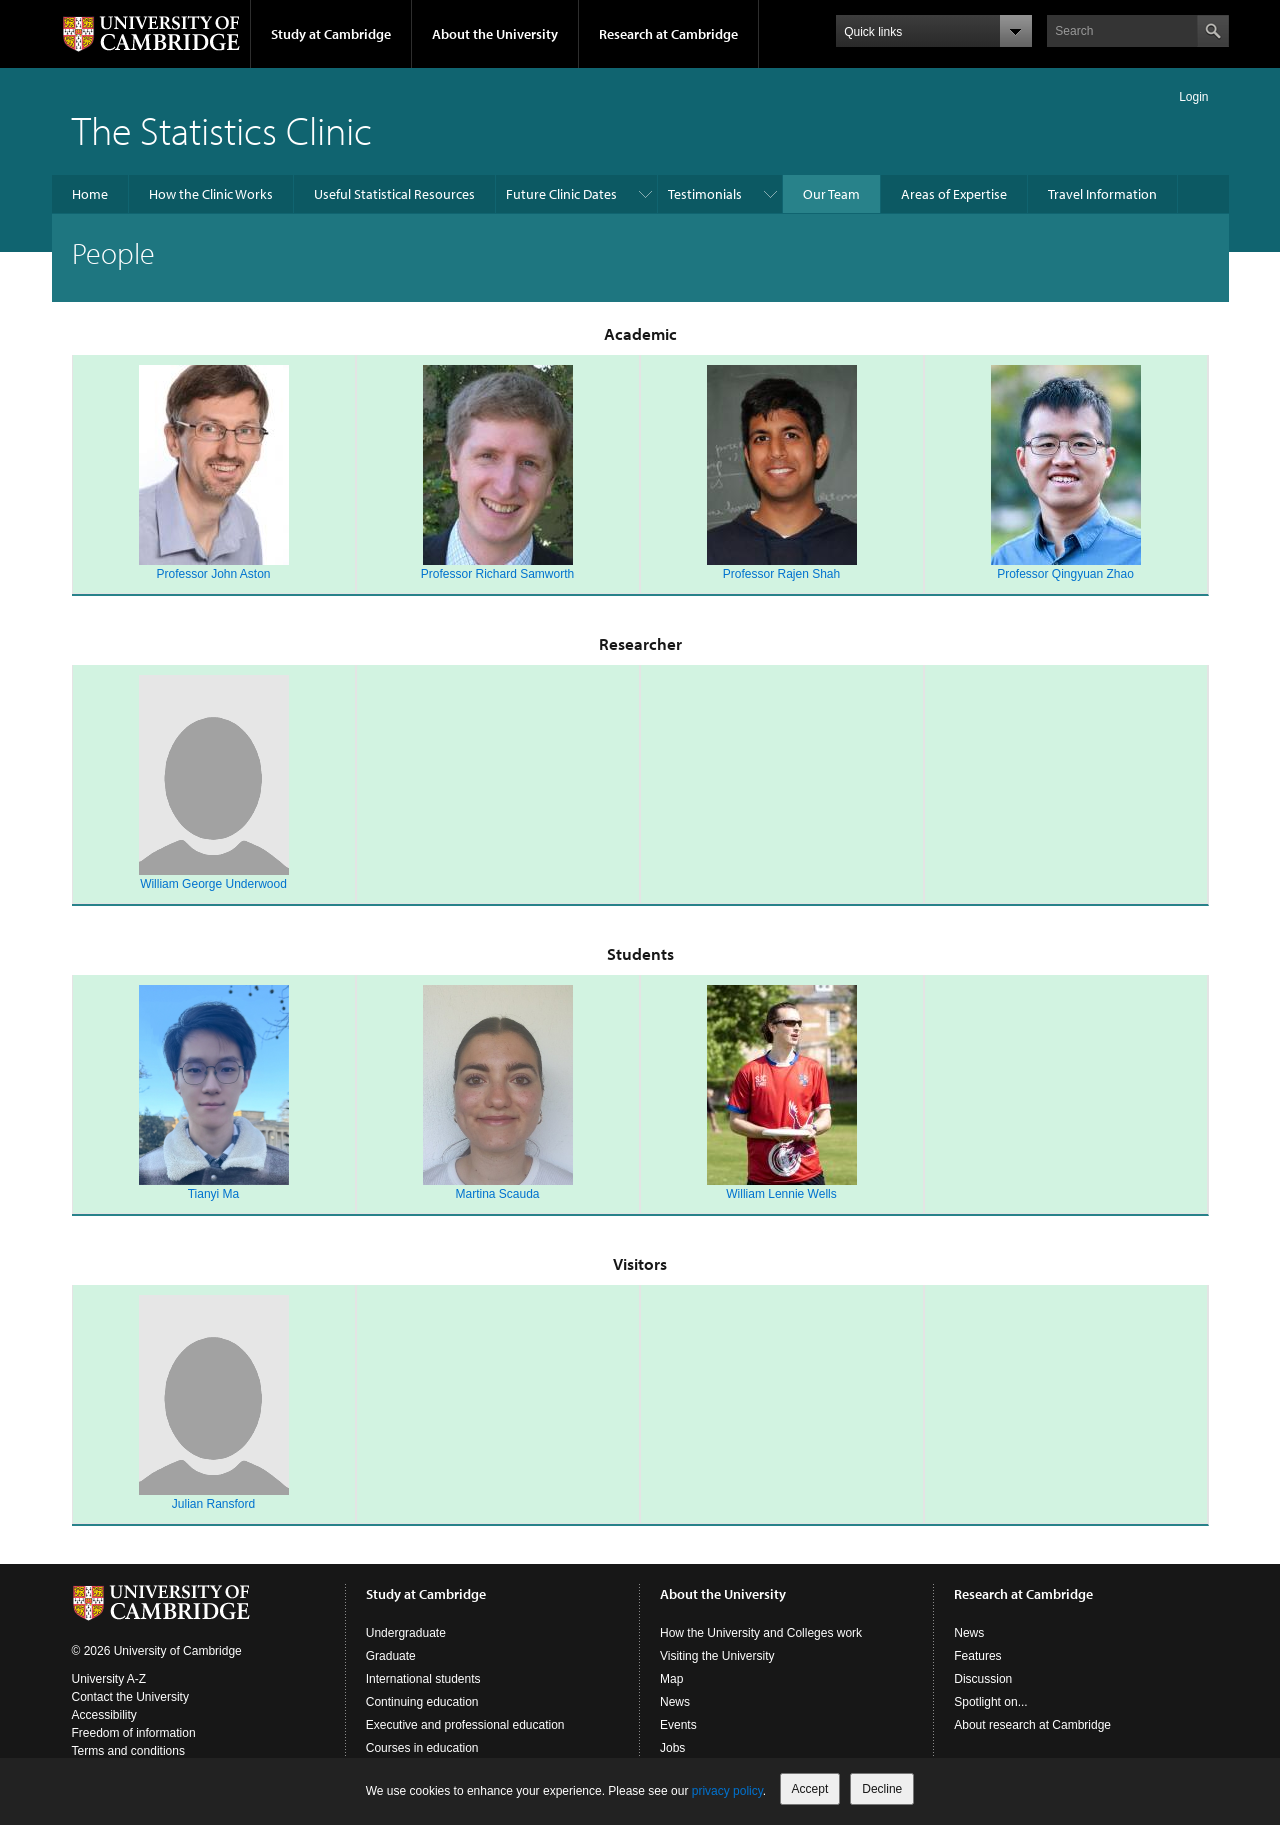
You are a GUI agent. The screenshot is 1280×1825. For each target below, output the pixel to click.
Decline (882, 1789)
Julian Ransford (213, 1504)
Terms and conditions (128, 1751)
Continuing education (422, 1702)
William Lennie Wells (781, 1194)
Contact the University (130, 1697)
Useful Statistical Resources (394, 194)
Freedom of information (134, 1733)
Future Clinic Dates (561, 194)
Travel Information (1102, 194)
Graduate (391, 1656)
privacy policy (727, 1791)
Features (977, 1656)
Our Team (831, 194)
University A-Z (109, 1679)
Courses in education (422, 1748)
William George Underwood (213, 884)
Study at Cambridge (331, 34)
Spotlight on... (990, 1702)
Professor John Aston (213, 574)
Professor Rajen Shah (781, 574)
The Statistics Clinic (222, 129)
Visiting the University (717, 1656)
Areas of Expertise (954, 194)
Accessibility (104, 1715)
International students (423, 1679)
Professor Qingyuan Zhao (1065, 574)
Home (90, 194)
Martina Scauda (497, 1194)
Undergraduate (406, 1633)
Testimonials (705, 194)
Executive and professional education (465, 1725)
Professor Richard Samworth (497, 574)
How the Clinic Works (211, 194)
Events (678, 1725)
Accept (810, 1789)
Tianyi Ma (214, 1194)
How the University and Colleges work (761, 1633)
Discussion (983, 1679)
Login (1193, 97)
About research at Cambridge (1032, 1725)
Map (671, 1679)
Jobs (672, 1748)
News (675, 1702)
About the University (495, 34)
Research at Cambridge (668, 34)
